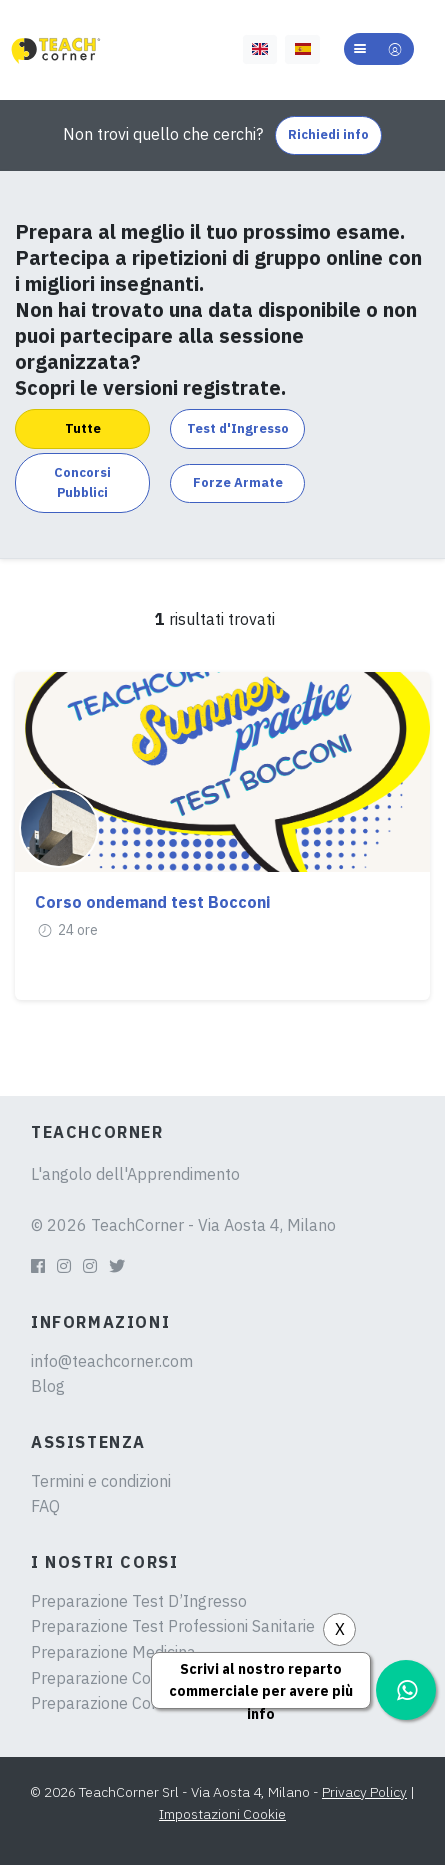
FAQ (45, 1506)
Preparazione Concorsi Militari (139, 1703)
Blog (48, 1386)
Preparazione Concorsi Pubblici (143, 1678)
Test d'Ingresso (238, 428)
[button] (379, 49)
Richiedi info (328, 134)
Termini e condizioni (101, 1481)
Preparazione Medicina (113, 1652)
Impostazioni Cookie (222, 1814)
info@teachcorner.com (112, 1361)
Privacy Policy (364, 1792)
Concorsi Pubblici (82, 482)
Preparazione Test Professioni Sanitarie (173, 1626)
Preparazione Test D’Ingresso (139, 1601)
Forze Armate (238, 482)
